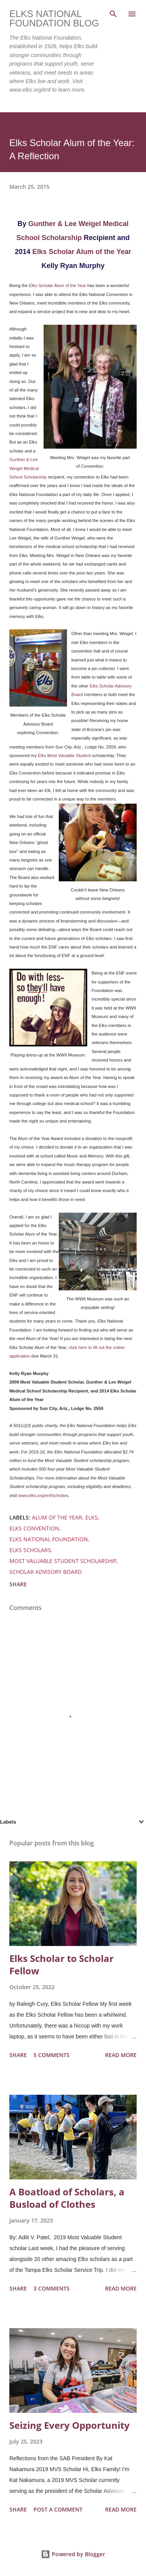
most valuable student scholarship (62, 1561)
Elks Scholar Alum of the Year (81, 252)
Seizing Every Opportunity (69, 2425)
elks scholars (30, 1550)
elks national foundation (48, 1539)
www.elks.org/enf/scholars (43, 1495)
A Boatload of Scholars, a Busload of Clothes (67, 2197)
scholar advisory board (45, 1571)
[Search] (113, 14)
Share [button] (18, 1584)
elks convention (34, 1528)
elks (91, 1517)
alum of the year (57, 1517)
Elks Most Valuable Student (64, 755)
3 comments (51, 2288)
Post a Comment (58, 2509)
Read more (121, 2055)
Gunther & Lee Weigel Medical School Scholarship (28, 468)
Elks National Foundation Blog (54, 18)
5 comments (51, 2055)
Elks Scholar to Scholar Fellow (61, 1964)
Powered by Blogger (73, 2554)
